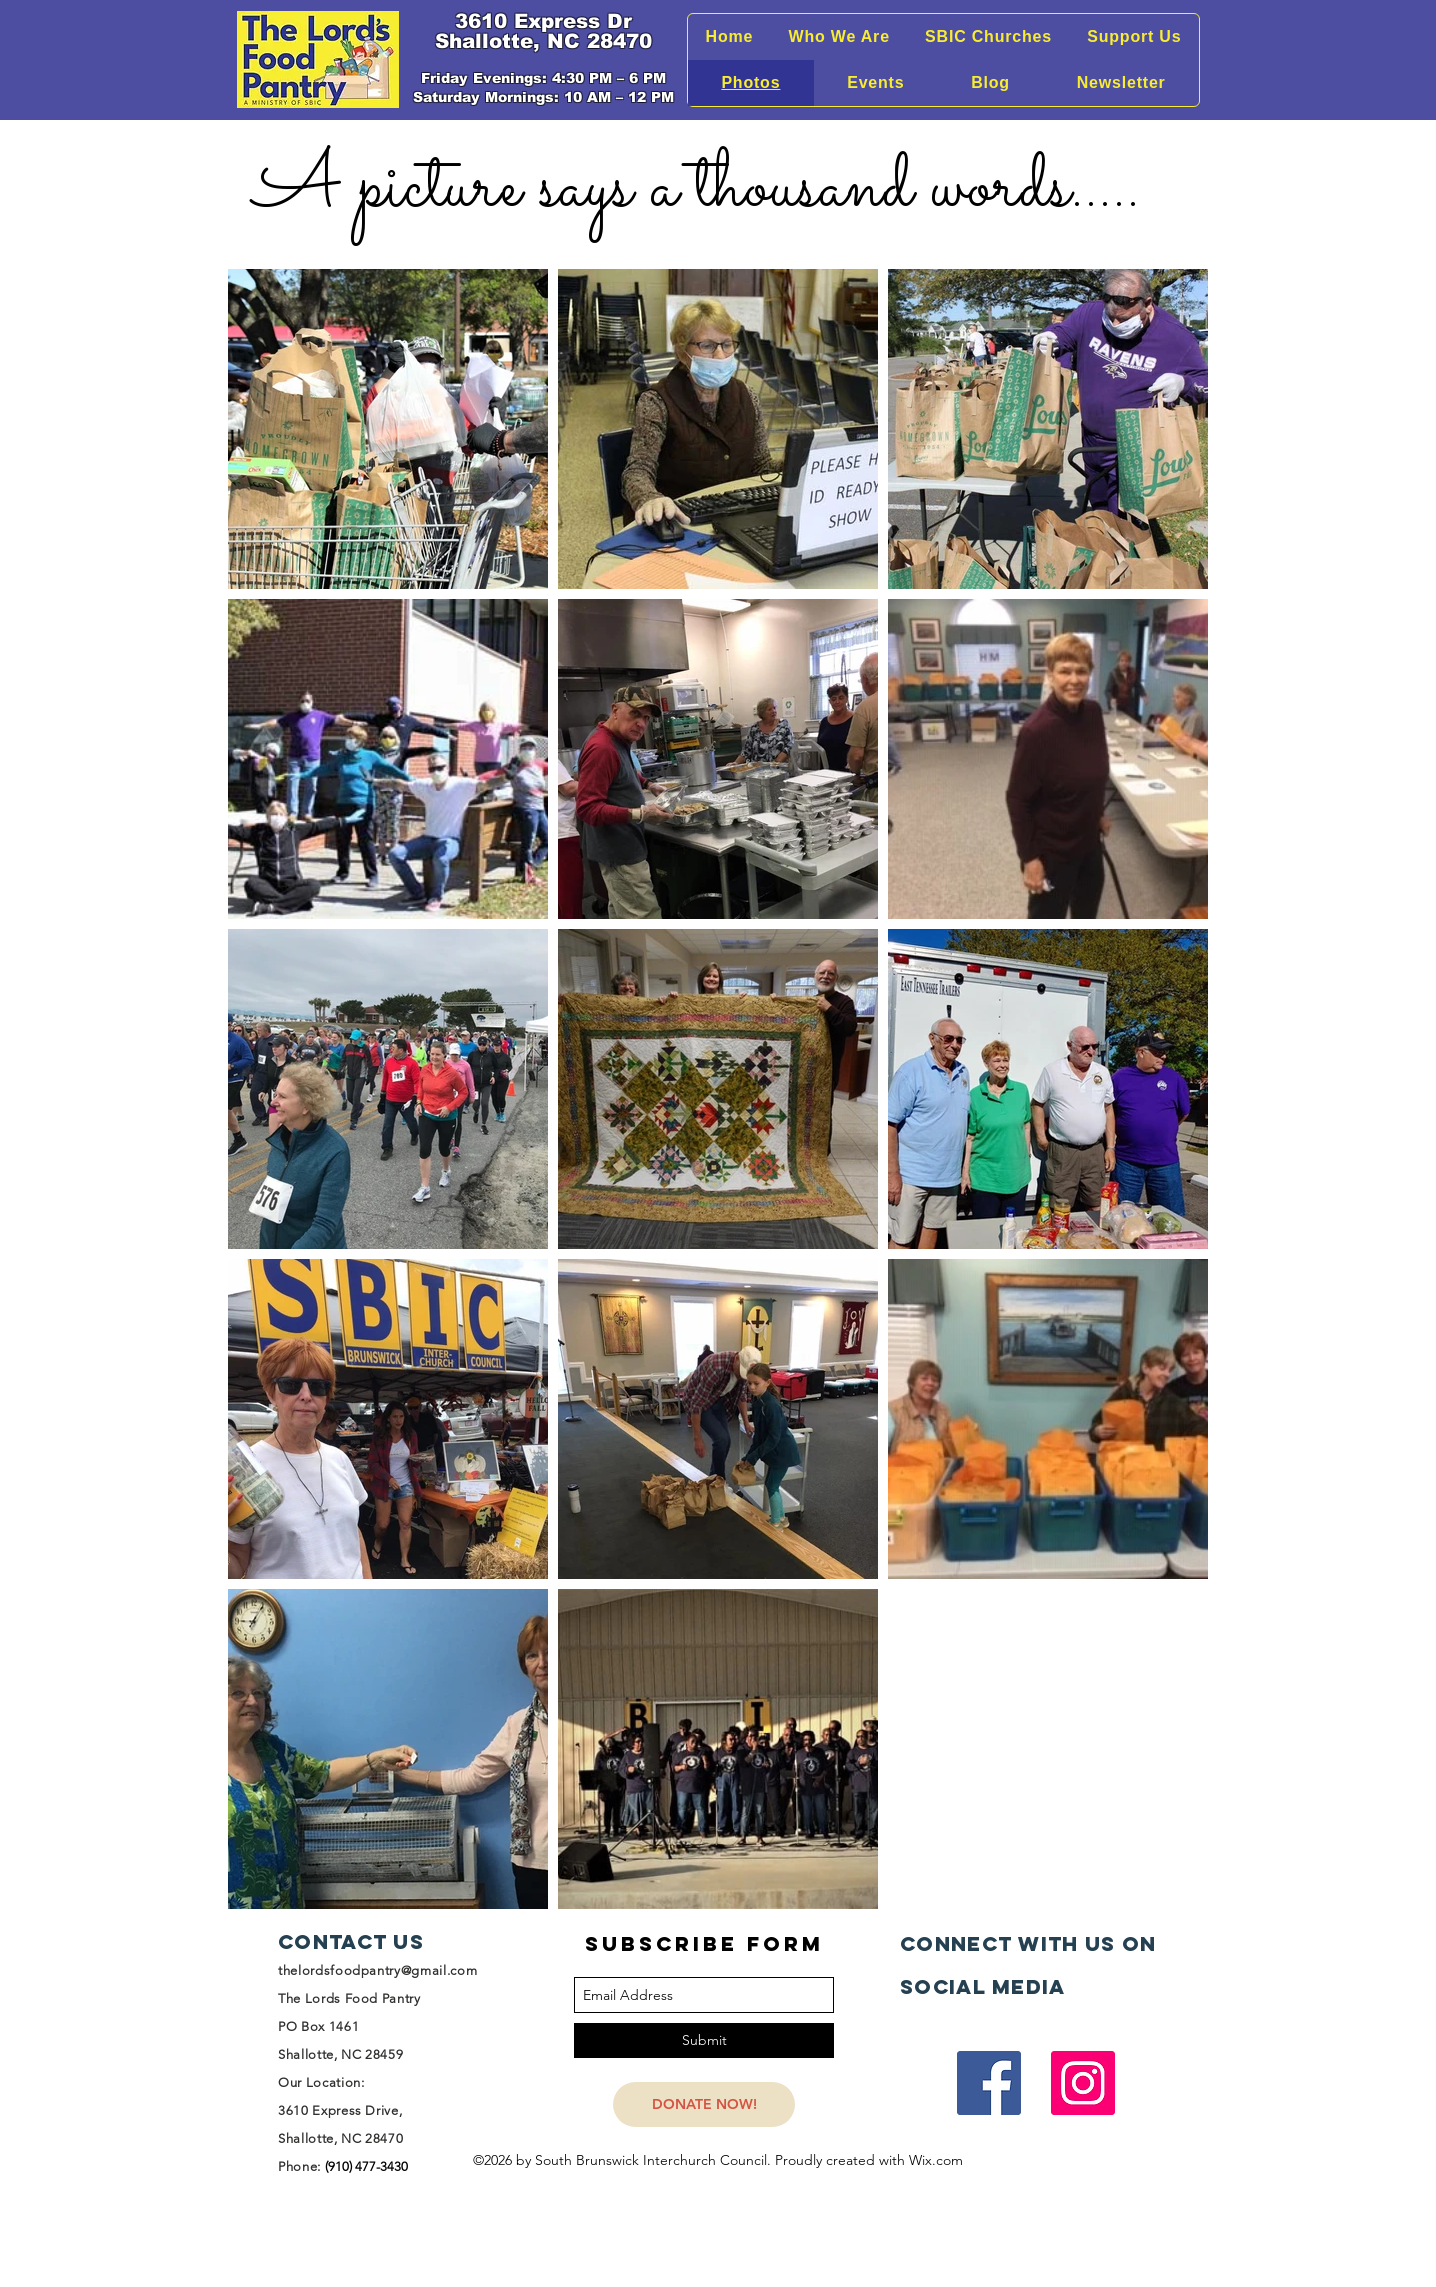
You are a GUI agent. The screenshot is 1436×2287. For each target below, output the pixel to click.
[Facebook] (989, 2083)
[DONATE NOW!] (704, 2104)
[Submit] (704, 2040)
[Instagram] (1083, 2083)
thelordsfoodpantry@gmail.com (377, 1970)
